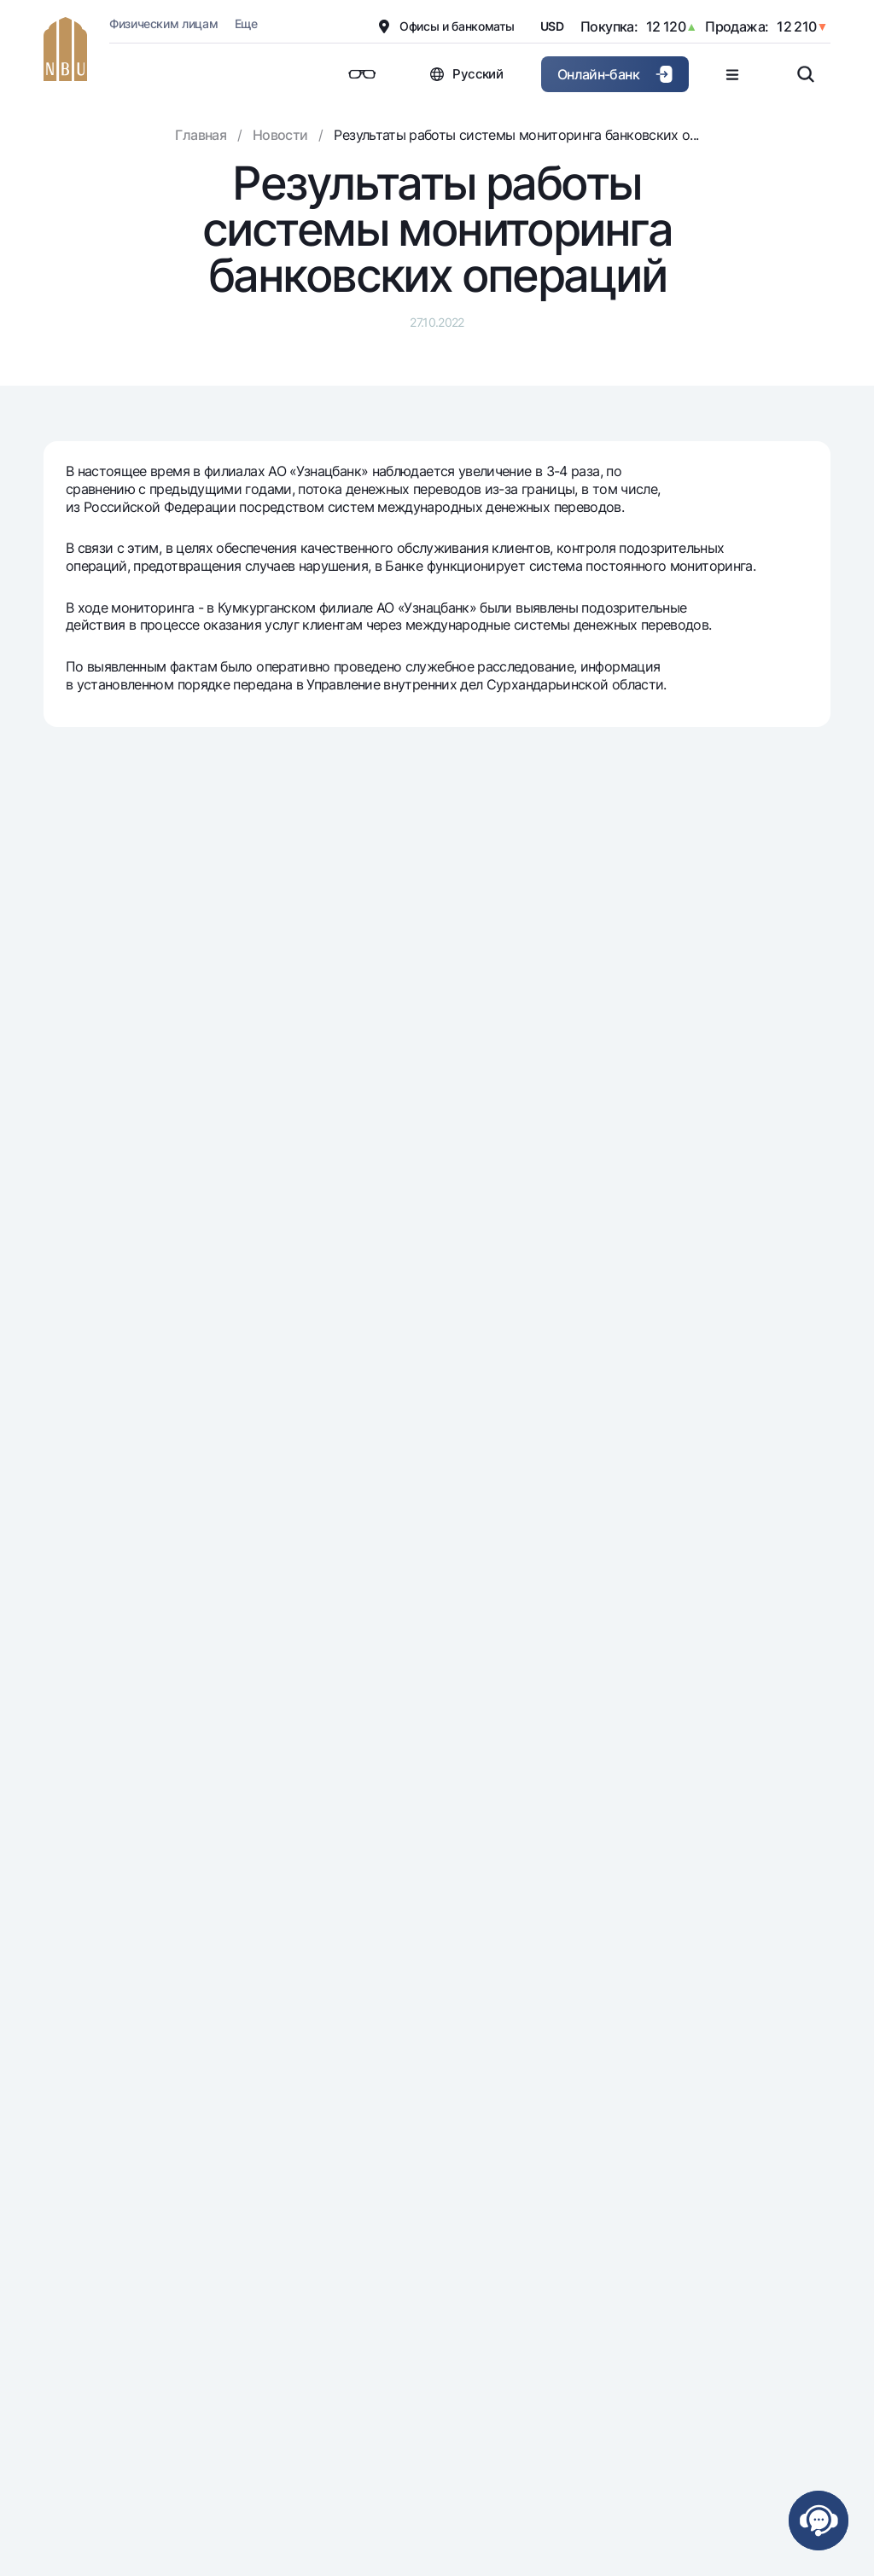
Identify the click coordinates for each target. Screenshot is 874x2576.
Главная (200, 134)
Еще (246, 23)
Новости (280, 134)
